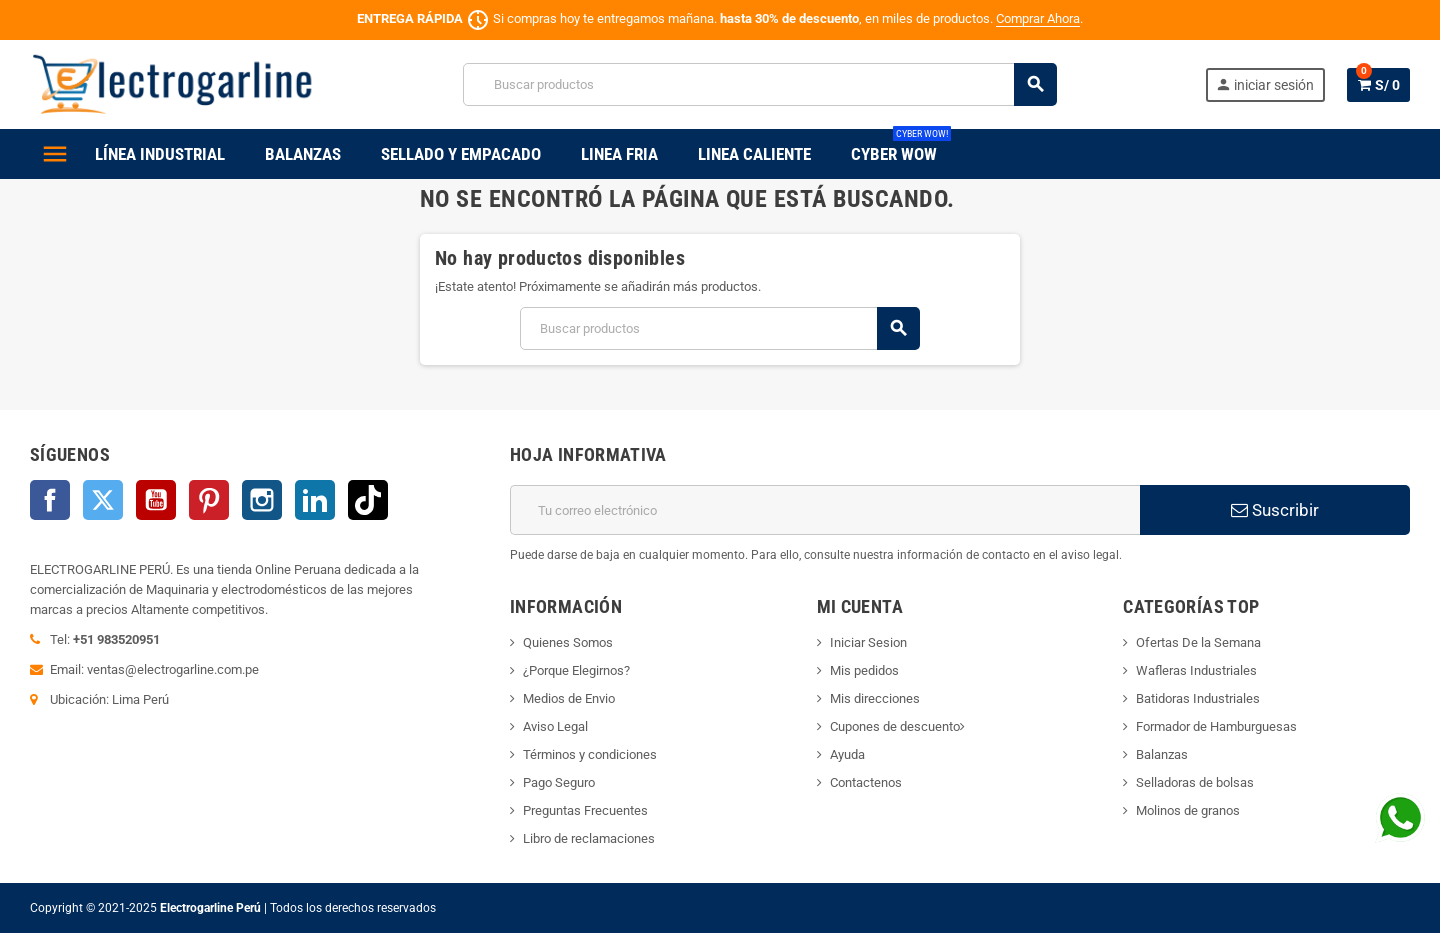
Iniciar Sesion (868, 642)
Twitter (103, 500)
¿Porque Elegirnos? (576, 670)
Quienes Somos (568, 642)
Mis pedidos (864, 670)
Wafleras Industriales (1196, 670)
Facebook (50, 500)
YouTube (156, 500)
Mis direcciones (875, 698)
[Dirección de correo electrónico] (825, 510)
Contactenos (866, 782)
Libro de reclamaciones (589, 838)
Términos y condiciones (590, 754)
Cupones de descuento (895, 726)
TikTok (368, 500)
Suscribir (1275, 510)
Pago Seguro (559, 782)
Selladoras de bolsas (1195, 782)
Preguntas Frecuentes (585, 810)
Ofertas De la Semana (1198, 642)
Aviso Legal (555, 726)
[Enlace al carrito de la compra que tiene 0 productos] (1378, 85)
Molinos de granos (1188, 810)
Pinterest (209, 500)
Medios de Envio (569, 698)
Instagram (262, 500)
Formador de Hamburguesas (1216, 726)
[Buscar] (759, 84)
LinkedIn (315, 500)
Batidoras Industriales (1198, 698)
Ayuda (847, 754)
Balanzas (1162, 754)
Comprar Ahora (1038, 18)
